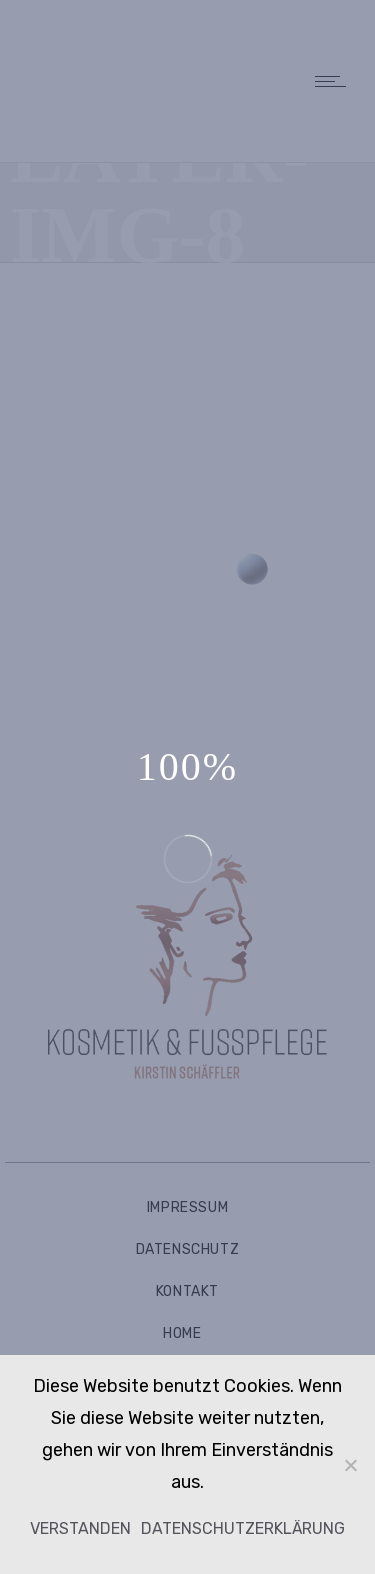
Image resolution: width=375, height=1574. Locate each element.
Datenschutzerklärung (243, 1528)
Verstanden (80, 1528)
